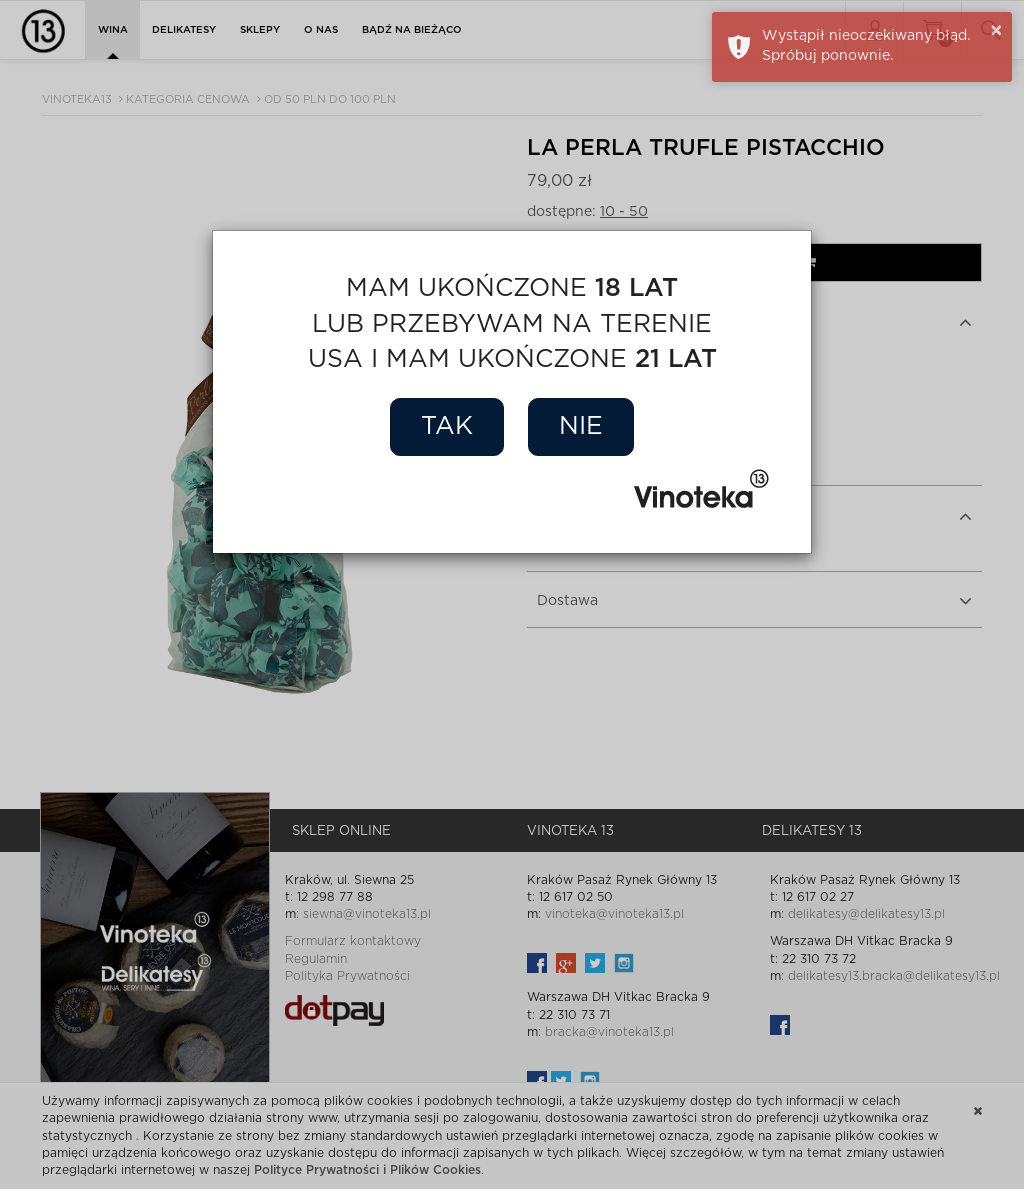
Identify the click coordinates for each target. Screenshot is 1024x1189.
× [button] (996, 31)
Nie (581, 426)
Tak (447, 426)
